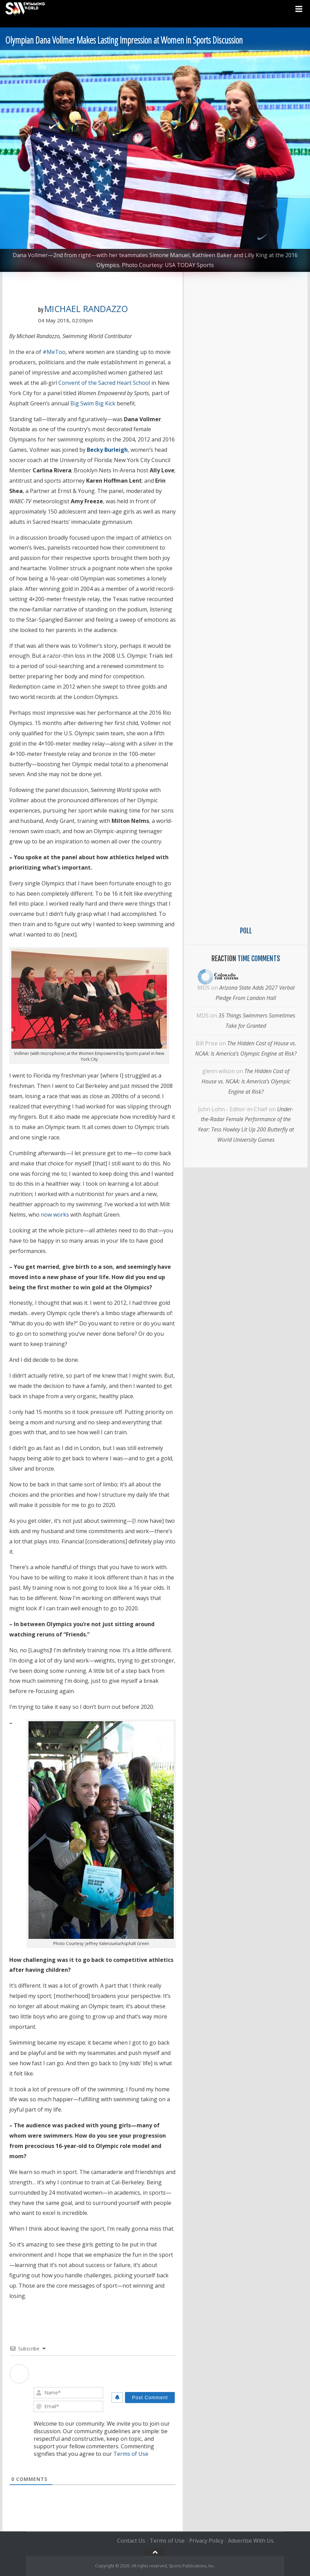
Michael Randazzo (86, 308)
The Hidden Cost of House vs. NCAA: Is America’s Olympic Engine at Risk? (246, 1081)
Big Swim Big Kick (92, 403)
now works (55, 1214)
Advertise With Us (251, 2540)
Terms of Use (130, 2454)
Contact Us (131, 2540)
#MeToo (54, 352)
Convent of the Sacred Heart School (104, 383)
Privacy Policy (206, 2540)
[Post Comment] (150, 2397)
